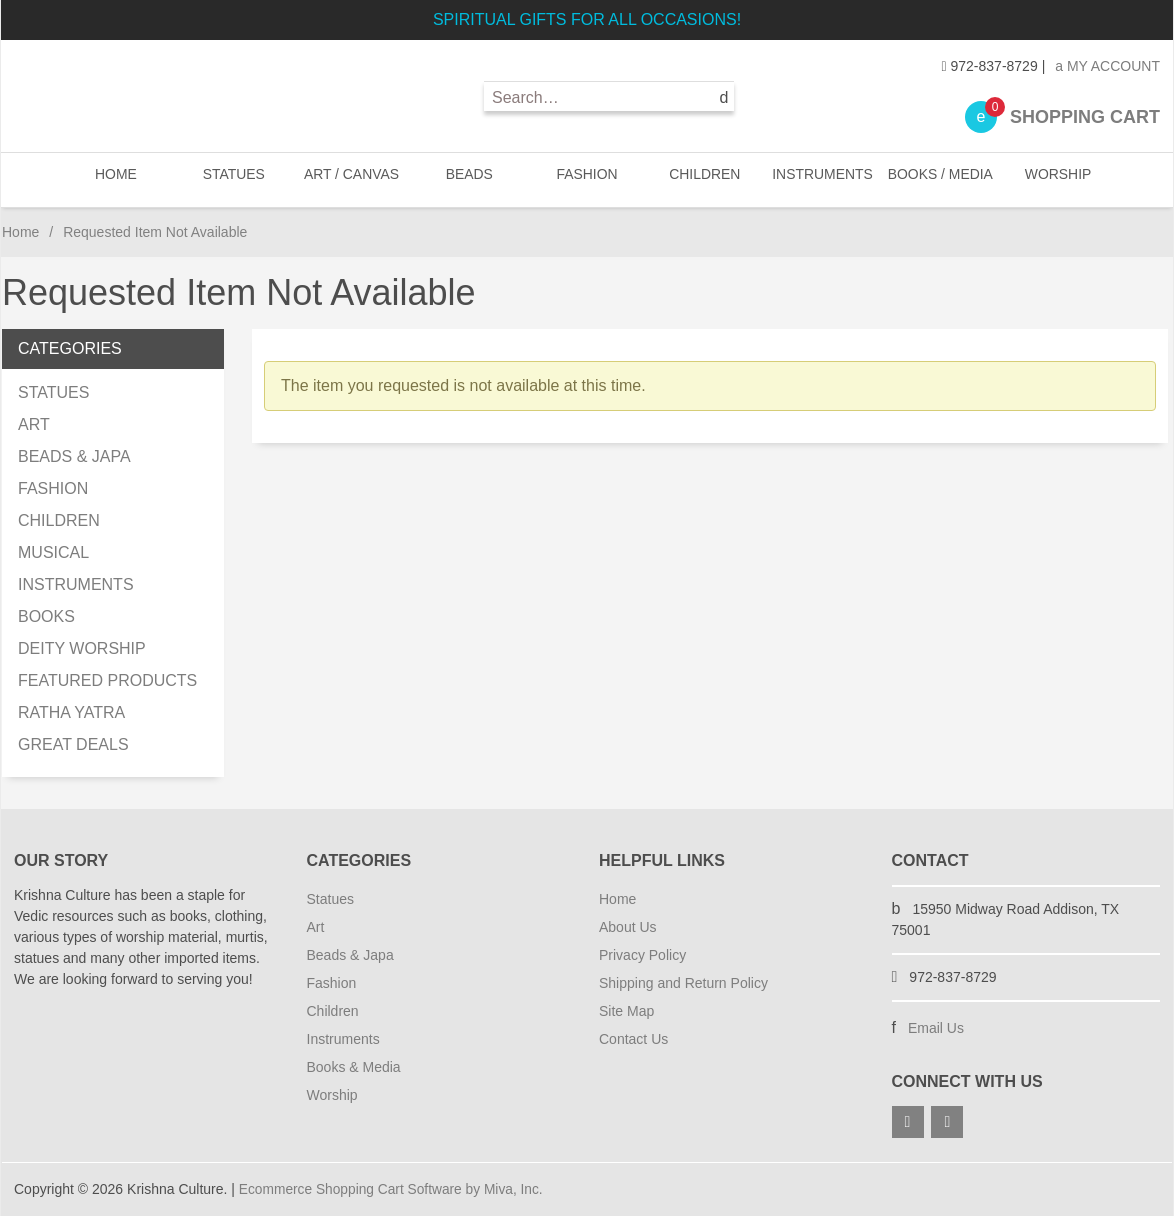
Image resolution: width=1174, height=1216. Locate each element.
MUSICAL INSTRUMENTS (76, 568)
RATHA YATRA (71, 712)
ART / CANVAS (351, 179)
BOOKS (46, 616)
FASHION (586, 179)
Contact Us (633, 1039)
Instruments (343, 1039)
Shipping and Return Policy (683, 983)
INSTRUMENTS (821, 179)
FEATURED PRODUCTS (107, 680)
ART (34, 424)
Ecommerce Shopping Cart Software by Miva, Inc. (394, 1189)
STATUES (234, 179)
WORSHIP (1055, 179)
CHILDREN (704, 179)
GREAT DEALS (73, 744)
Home (118, 179)
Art (316, 927)
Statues (330, 899)
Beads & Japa (350, 955)
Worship (332, 1095)
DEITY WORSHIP (82, 648)
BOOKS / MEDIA (938, 179)
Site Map (626, 1011)
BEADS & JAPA (74, 456)
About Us (628, 927)
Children (333, 1011)
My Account (1107, 66)
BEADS (469, 179)
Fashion (332, 983)
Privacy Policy (642, 955)
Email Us (936, 1028)
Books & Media (354, 1067)
